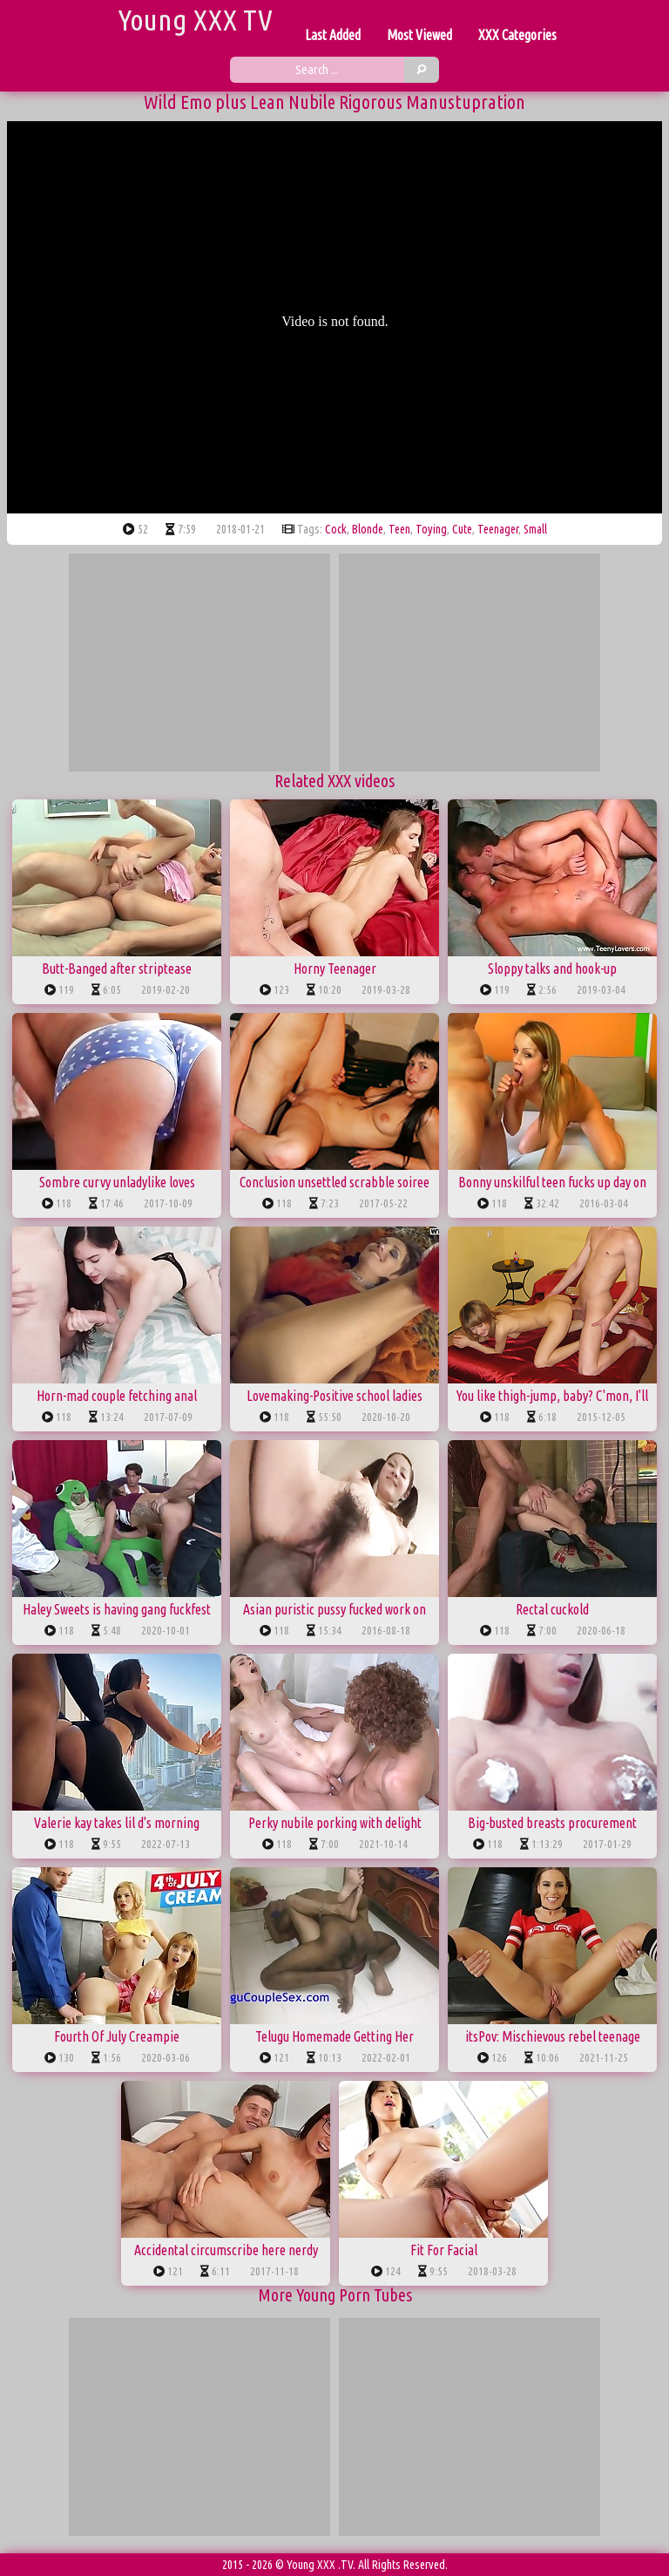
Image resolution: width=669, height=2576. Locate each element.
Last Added (333, 35)
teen (399, 529)
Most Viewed (419, 35)
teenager (497, 529)
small (535, 529)
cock (336, 529)
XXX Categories (517, 35)
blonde (367, 529)
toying (431, 529)
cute (462, 529)
